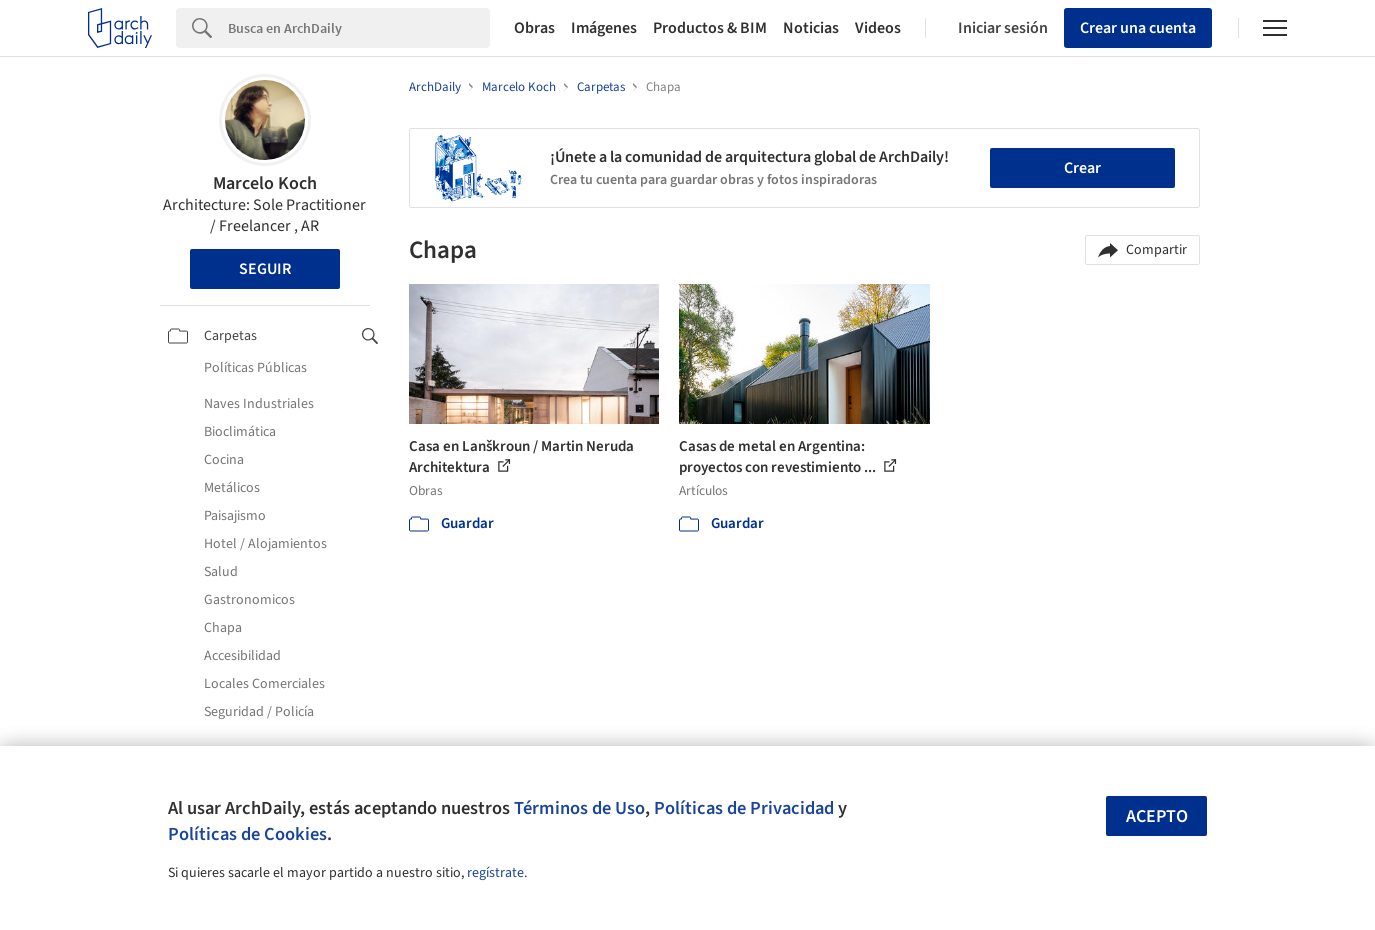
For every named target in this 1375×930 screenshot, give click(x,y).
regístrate (495, 873)
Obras (534, 28)
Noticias (811, 28)
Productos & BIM (710, 28)
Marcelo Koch (265, 183)
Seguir (265, 269)
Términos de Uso (579, 808)
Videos (878, 28)
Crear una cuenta (1138, 28)
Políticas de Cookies (247, 834)
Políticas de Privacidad (744, 808)
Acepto (1157, 816)
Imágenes (604, 28)
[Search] (359, 28)
